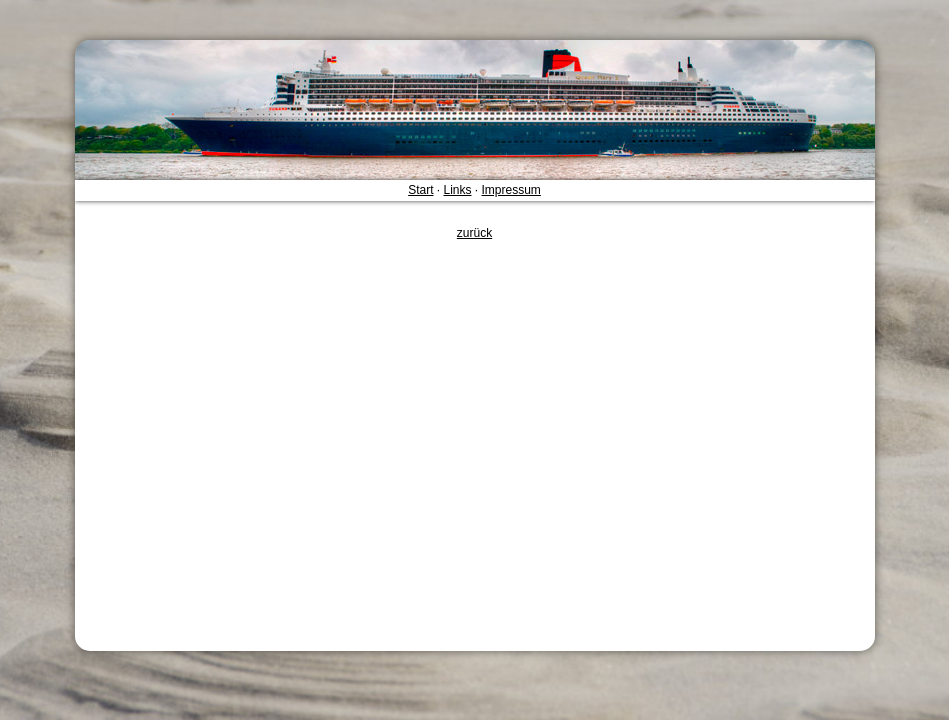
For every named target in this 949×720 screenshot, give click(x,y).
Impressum (511, 190)
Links (457, 190)
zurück (474, 233)
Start (420, 190)
